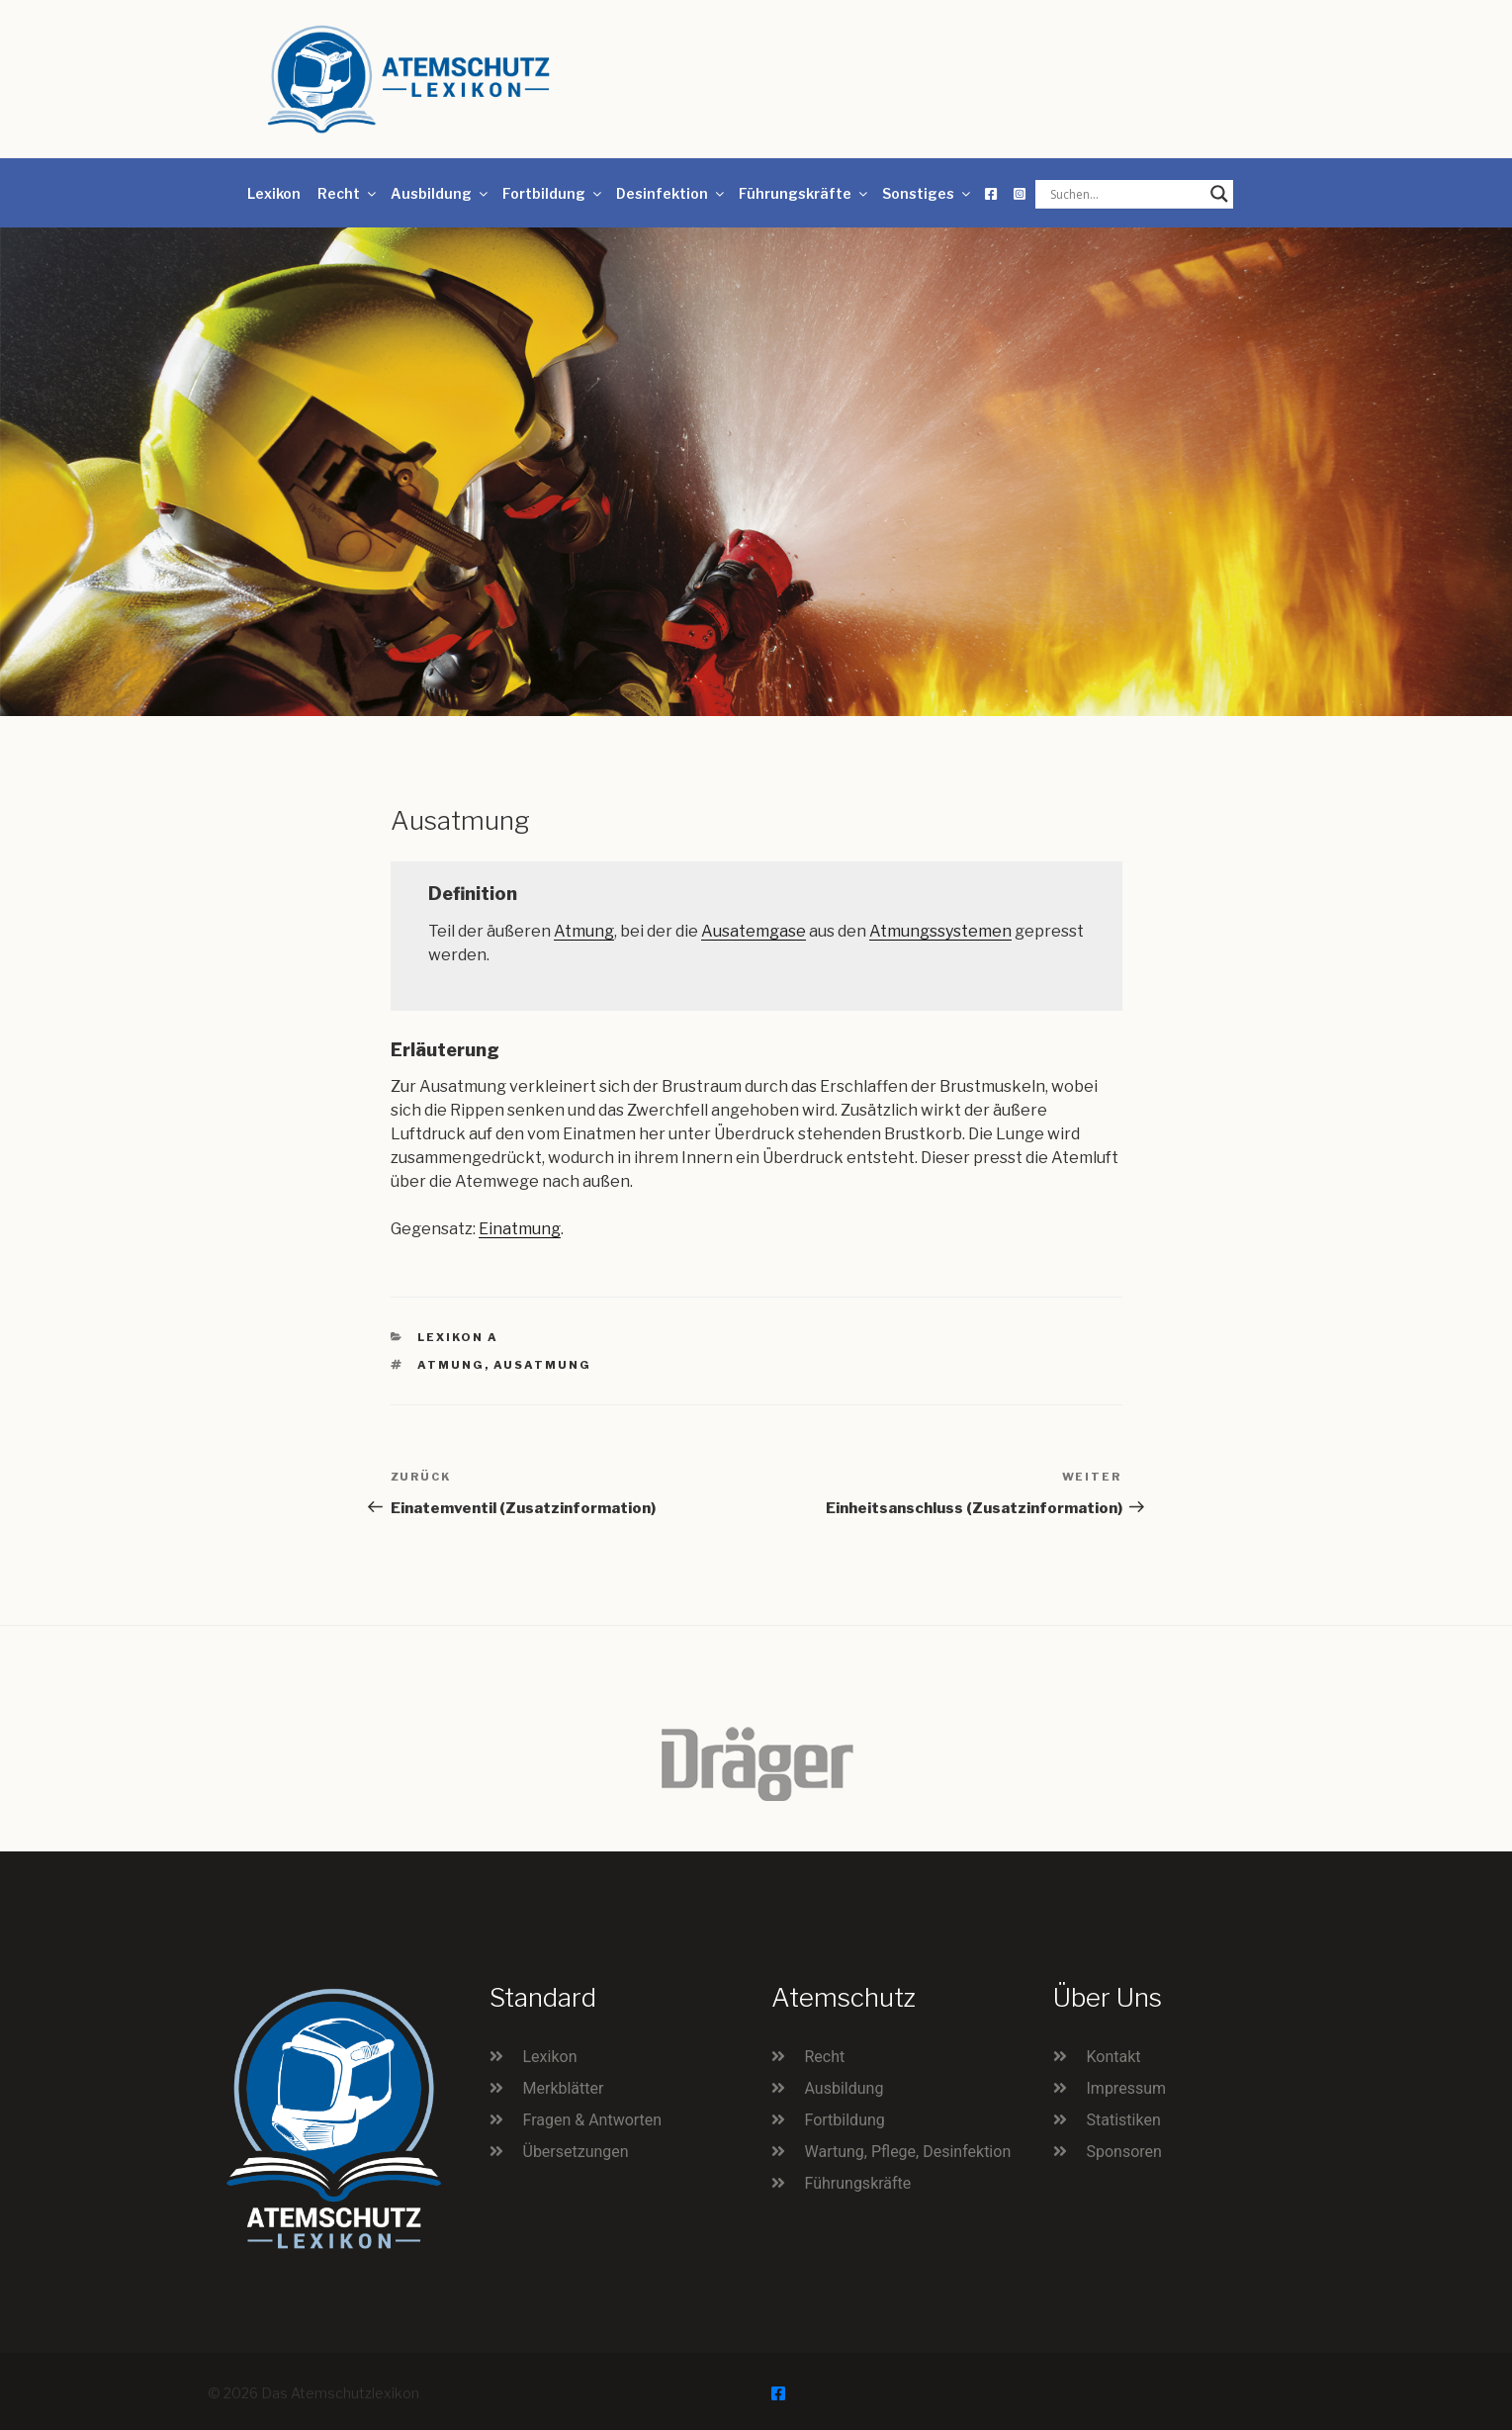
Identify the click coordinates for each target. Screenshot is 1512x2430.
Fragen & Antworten (593, 2120)
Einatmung (520, 1228)
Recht (348, 193)
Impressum (1127, 2088)
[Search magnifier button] (1219, 194)
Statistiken (1124, 2120)
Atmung (584, 931)
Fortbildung (553, 193)
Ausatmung (542, 1365)
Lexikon (274, 193)
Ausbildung (440, 193)
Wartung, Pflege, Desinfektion (908, 2151)
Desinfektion (671, 193)
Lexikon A (457, 1337)
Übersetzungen (576, 2151)
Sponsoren (1124, 2151)
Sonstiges (927, 193)
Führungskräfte (804, 193)
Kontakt (1114, 2056)
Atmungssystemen (940, 931)
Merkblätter (563, 2088)
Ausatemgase (753, 931)
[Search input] (1125, 194)
